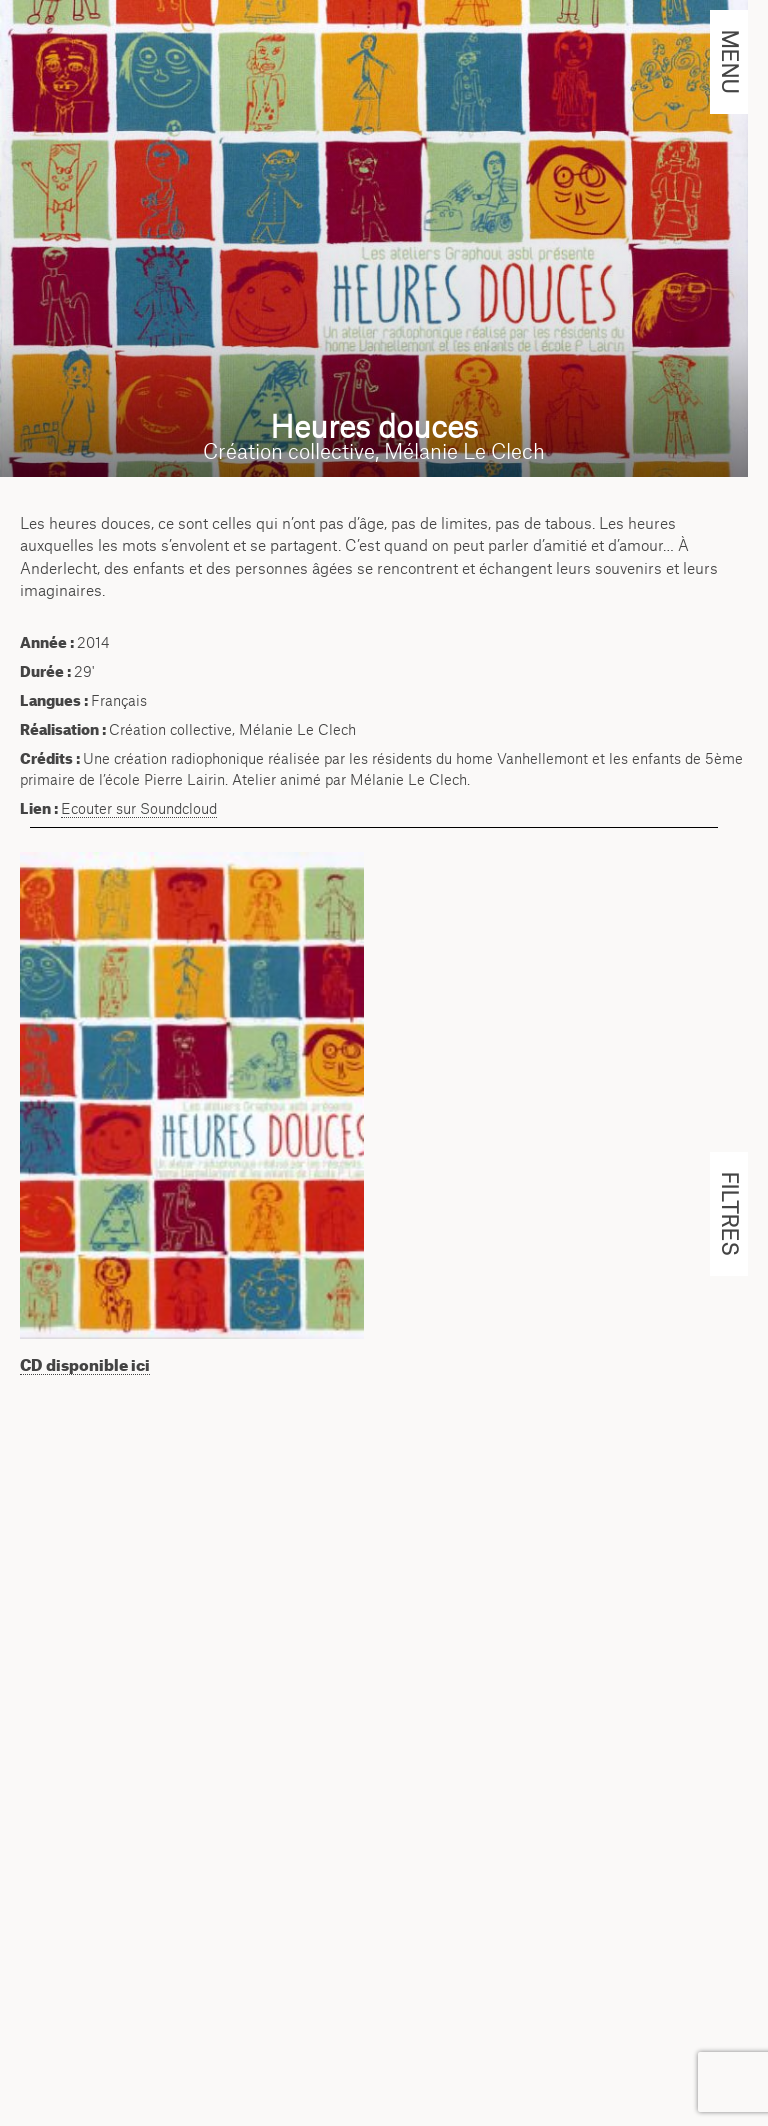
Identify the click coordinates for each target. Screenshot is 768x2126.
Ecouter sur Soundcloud (139, 808)
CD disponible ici (85, 1365)
